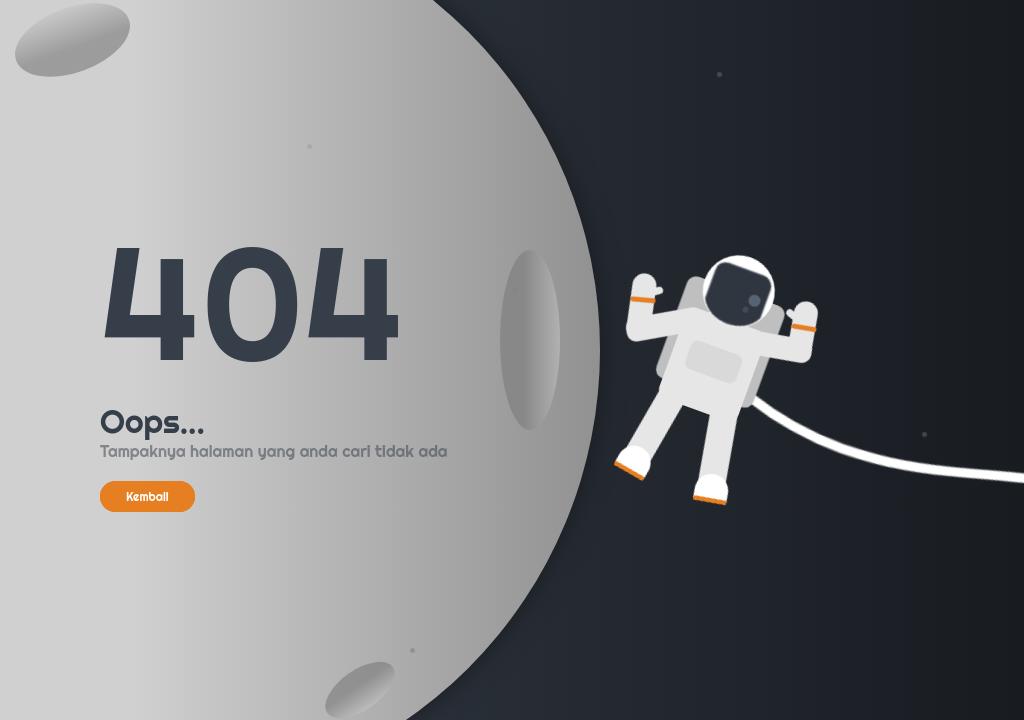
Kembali (147, 496)
